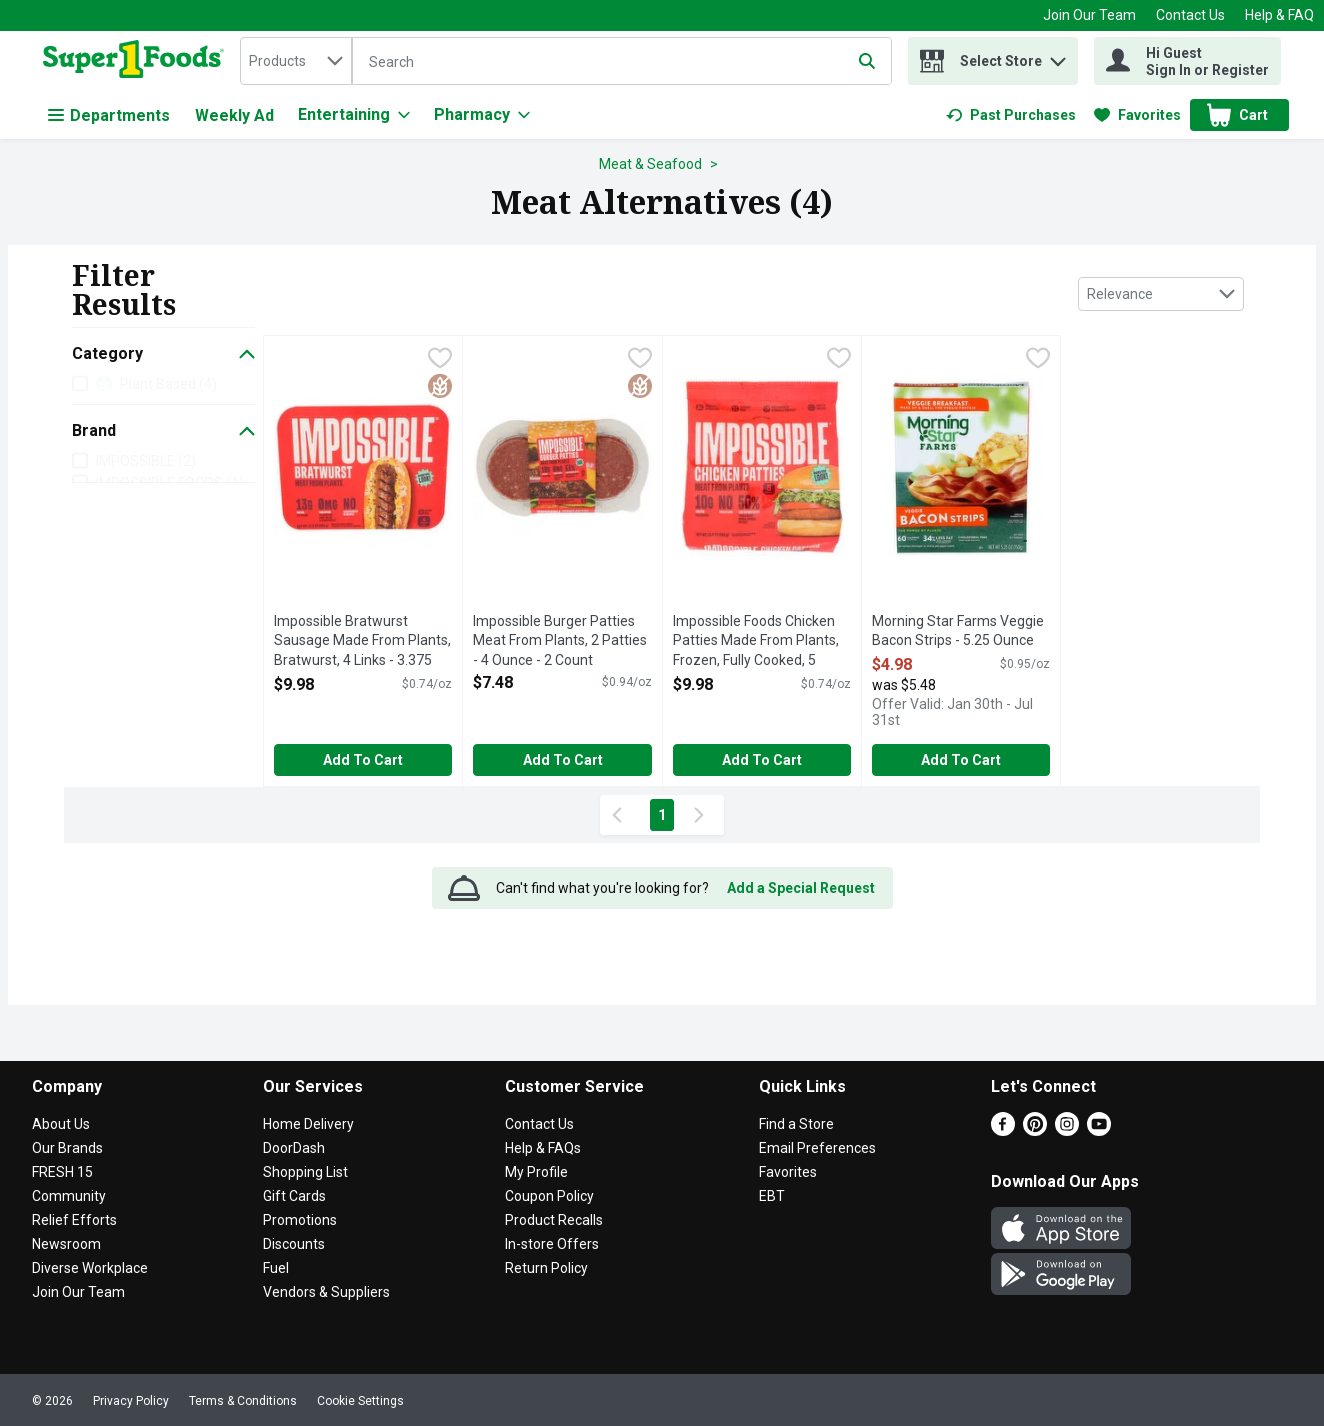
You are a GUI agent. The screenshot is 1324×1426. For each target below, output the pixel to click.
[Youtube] (1099, 1130)
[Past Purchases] (1011, 115)
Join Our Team (1089, 15)
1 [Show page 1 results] (662, 815)
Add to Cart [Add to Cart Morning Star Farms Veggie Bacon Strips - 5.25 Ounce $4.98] (961, 760)
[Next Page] (703, 815)
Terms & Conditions (243, 1401)
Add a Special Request (801, 888)
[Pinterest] (1035, 1130)
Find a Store (796, 1124)
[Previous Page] (621, 815)
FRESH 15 (62, 1172)
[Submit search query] (867, 61)
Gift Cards (294, 1196)
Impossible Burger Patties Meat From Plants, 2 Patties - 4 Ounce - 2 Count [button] (560, 641)
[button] (1058, 56)
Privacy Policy (131, 1401)
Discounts (294, 1244)
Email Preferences (817, 1148)
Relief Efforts (74, 1220)
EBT (772, 1196)
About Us (61, 1124)
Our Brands (67, 1148)
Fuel (276, 1268)
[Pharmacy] (482, 115)
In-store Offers (552, 1244)
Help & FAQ (1279, 15)
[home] (137, 61)
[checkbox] (440, 360)
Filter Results (124, 289)
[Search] (622, 62)
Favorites (788, 1172)
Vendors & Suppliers (326, 1292)
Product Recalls (554, 1220)
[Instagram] (1067, 1130)
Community (69, 1196)
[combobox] (296, 61)
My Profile (536, 1172)
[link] (1011, 115)
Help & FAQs (543, 1148)
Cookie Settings (360, 1401)
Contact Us (1190, 15)
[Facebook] (1003, 1130)
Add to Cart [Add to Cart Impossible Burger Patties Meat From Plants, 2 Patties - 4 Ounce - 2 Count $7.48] (563, 760)
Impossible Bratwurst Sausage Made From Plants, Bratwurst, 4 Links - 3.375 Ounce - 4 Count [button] (362, 642)
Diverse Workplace (90, 1268)
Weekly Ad (234, 115)
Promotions (300, 1220)
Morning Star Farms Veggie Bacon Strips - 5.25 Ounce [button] (958, 631)
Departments (109, 115)
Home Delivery (308, 1124)
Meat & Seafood (650, 164)
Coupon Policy (549, 1196)
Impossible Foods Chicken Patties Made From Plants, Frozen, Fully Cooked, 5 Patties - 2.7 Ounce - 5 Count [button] (756, 642)
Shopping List (305, 1172)
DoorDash (294, 1148)
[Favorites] (1137, 115)
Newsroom (66, 1244)
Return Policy (546, 1268)
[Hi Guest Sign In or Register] (1187, 61)
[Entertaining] (354, 115)
